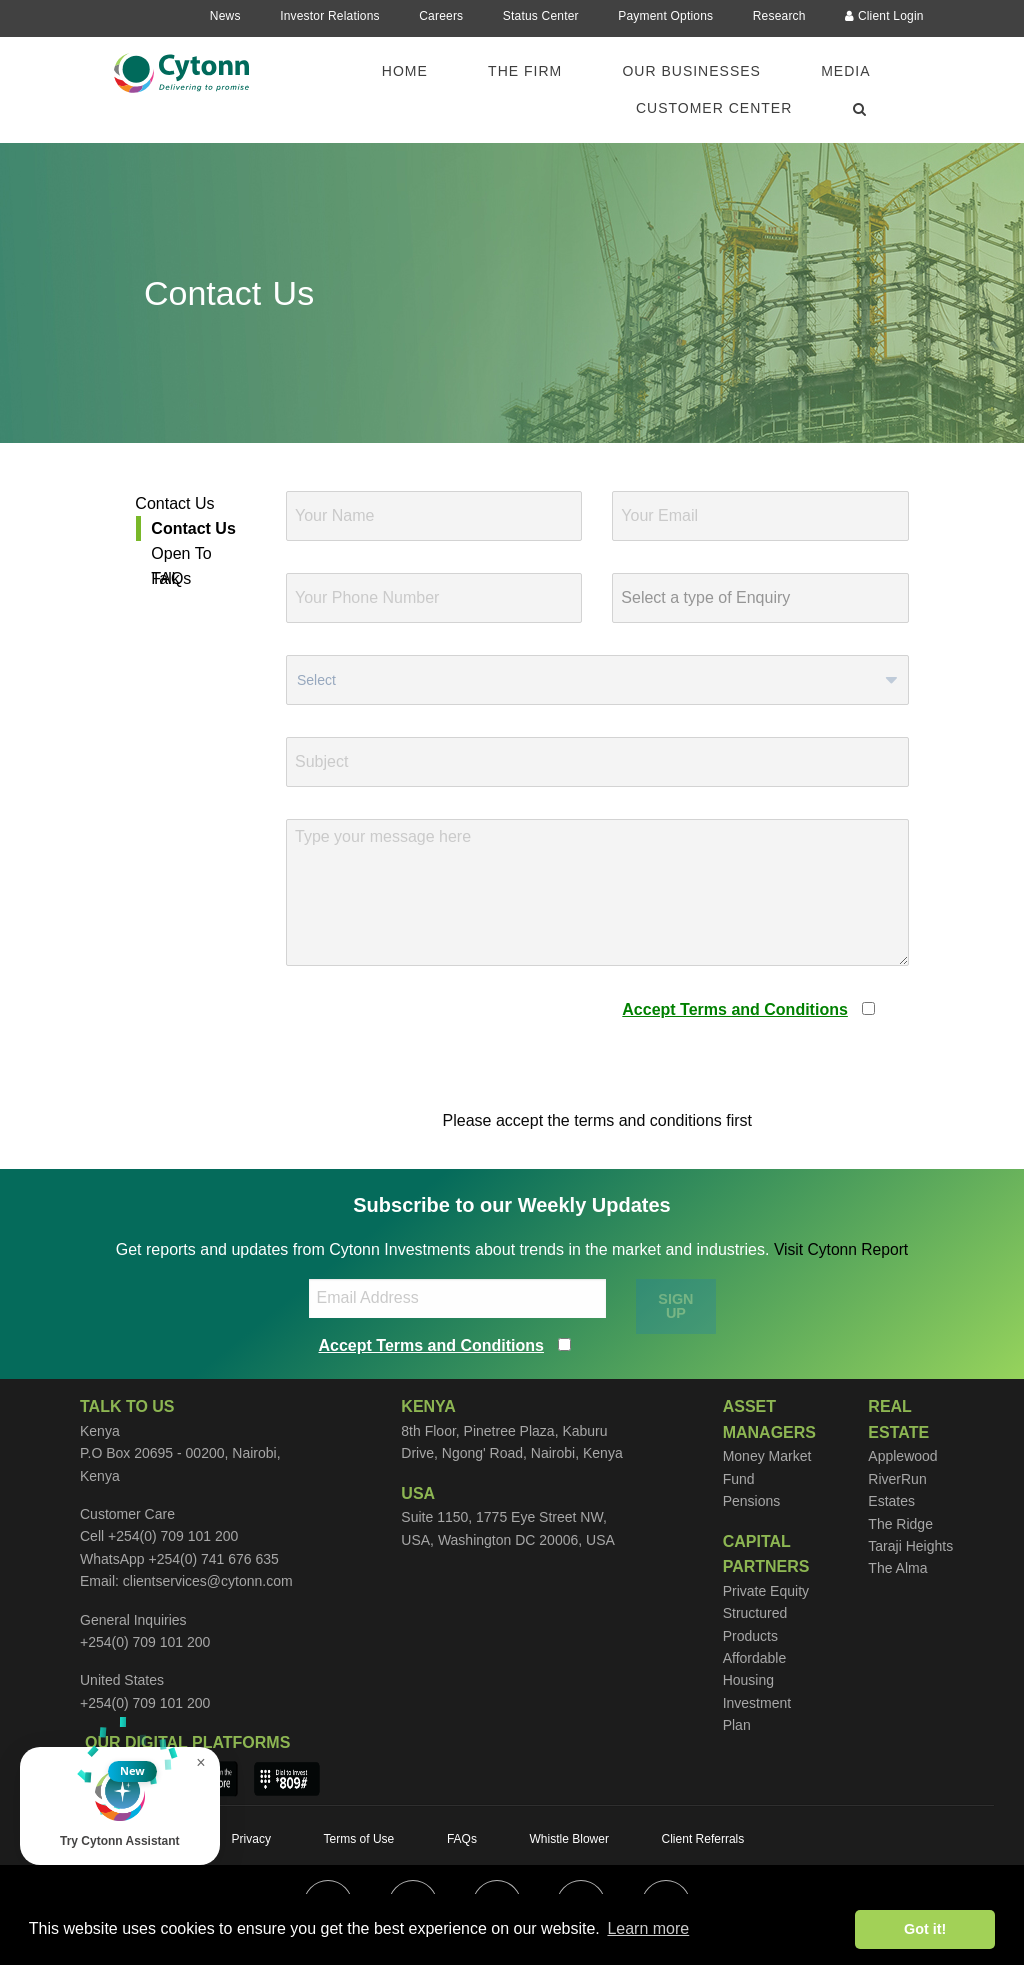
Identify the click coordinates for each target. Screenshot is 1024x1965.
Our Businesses (691, 71)
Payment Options (665, 16)
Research (779, 16)
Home (405, 71)
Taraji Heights (910, 1546)
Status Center (541, 16)
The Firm (525, 71)
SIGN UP (675, 1306)
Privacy (251, 1839)
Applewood (902, 1456)
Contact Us (174, 503)
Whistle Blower (569, 1839)
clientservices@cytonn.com (208, 1581)
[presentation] (438, 1037)
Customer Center (714, 108)
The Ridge (900, 1524)
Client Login (884, 16)
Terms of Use (359, 1839)
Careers (441, 16)
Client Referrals (703, 1839)
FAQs (171, 578)
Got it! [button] (925, 1929)
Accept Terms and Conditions (735, 1009)
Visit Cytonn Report (841, 1249)
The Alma (897, 1568)
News (225, 16)
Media (845, 71)
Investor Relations (330, 16)
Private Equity (766, 1591)
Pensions (752, 1501)
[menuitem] (417, 71)
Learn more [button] (648, 1928)
